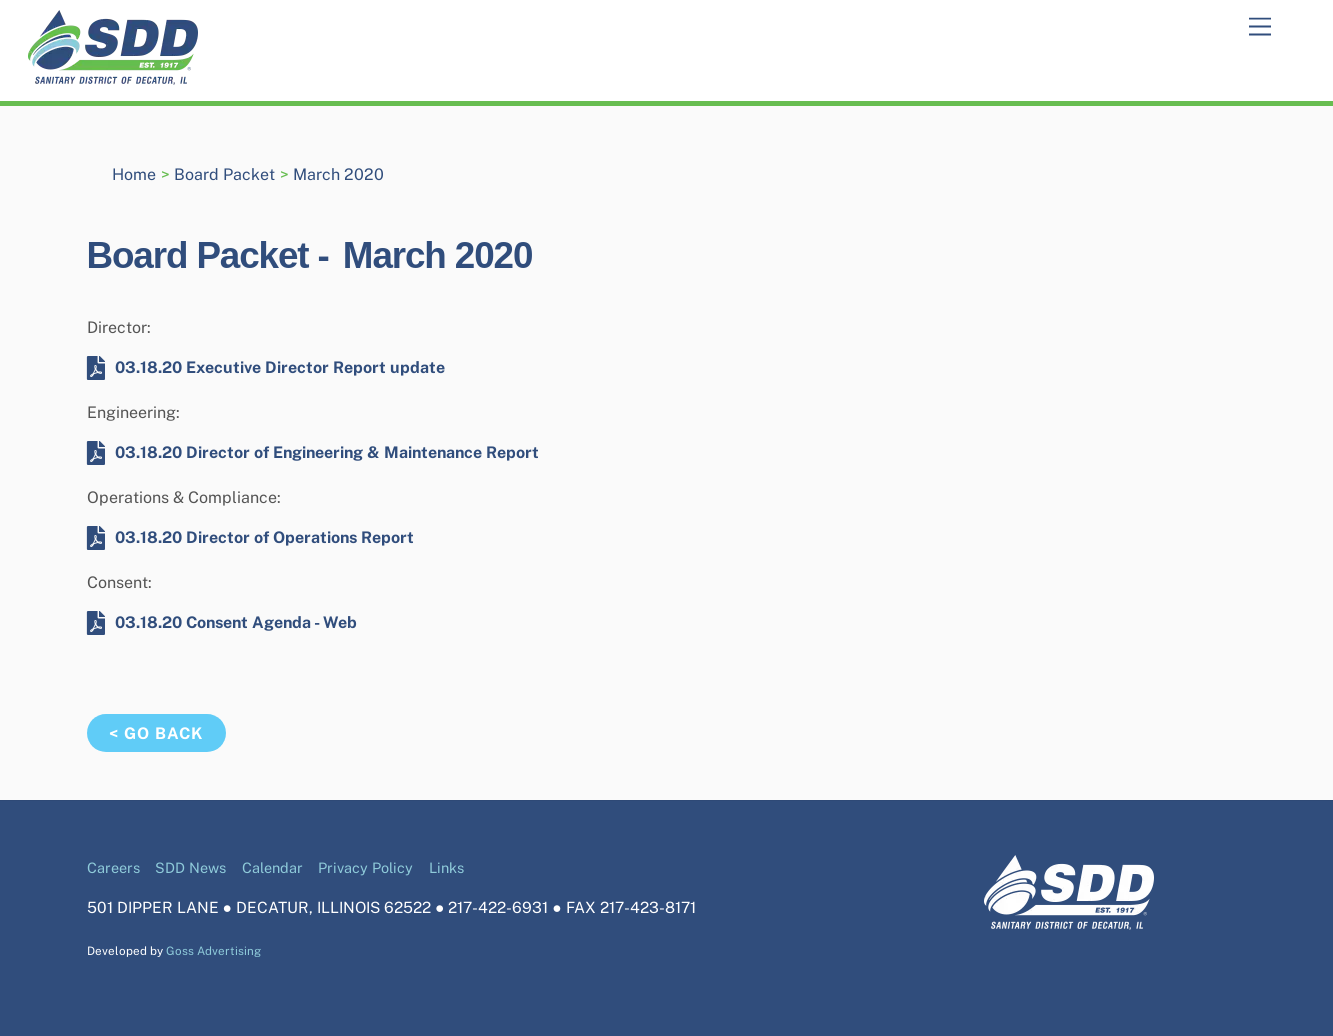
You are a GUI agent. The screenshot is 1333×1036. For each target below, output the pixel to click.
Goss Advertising (213, 951)
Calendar (272, 867)
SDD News (190, 867)
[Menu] (1260, 27)
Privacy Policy (365, 867)
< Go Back (156, 733)
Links (446, 867)
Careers (113, 867)
